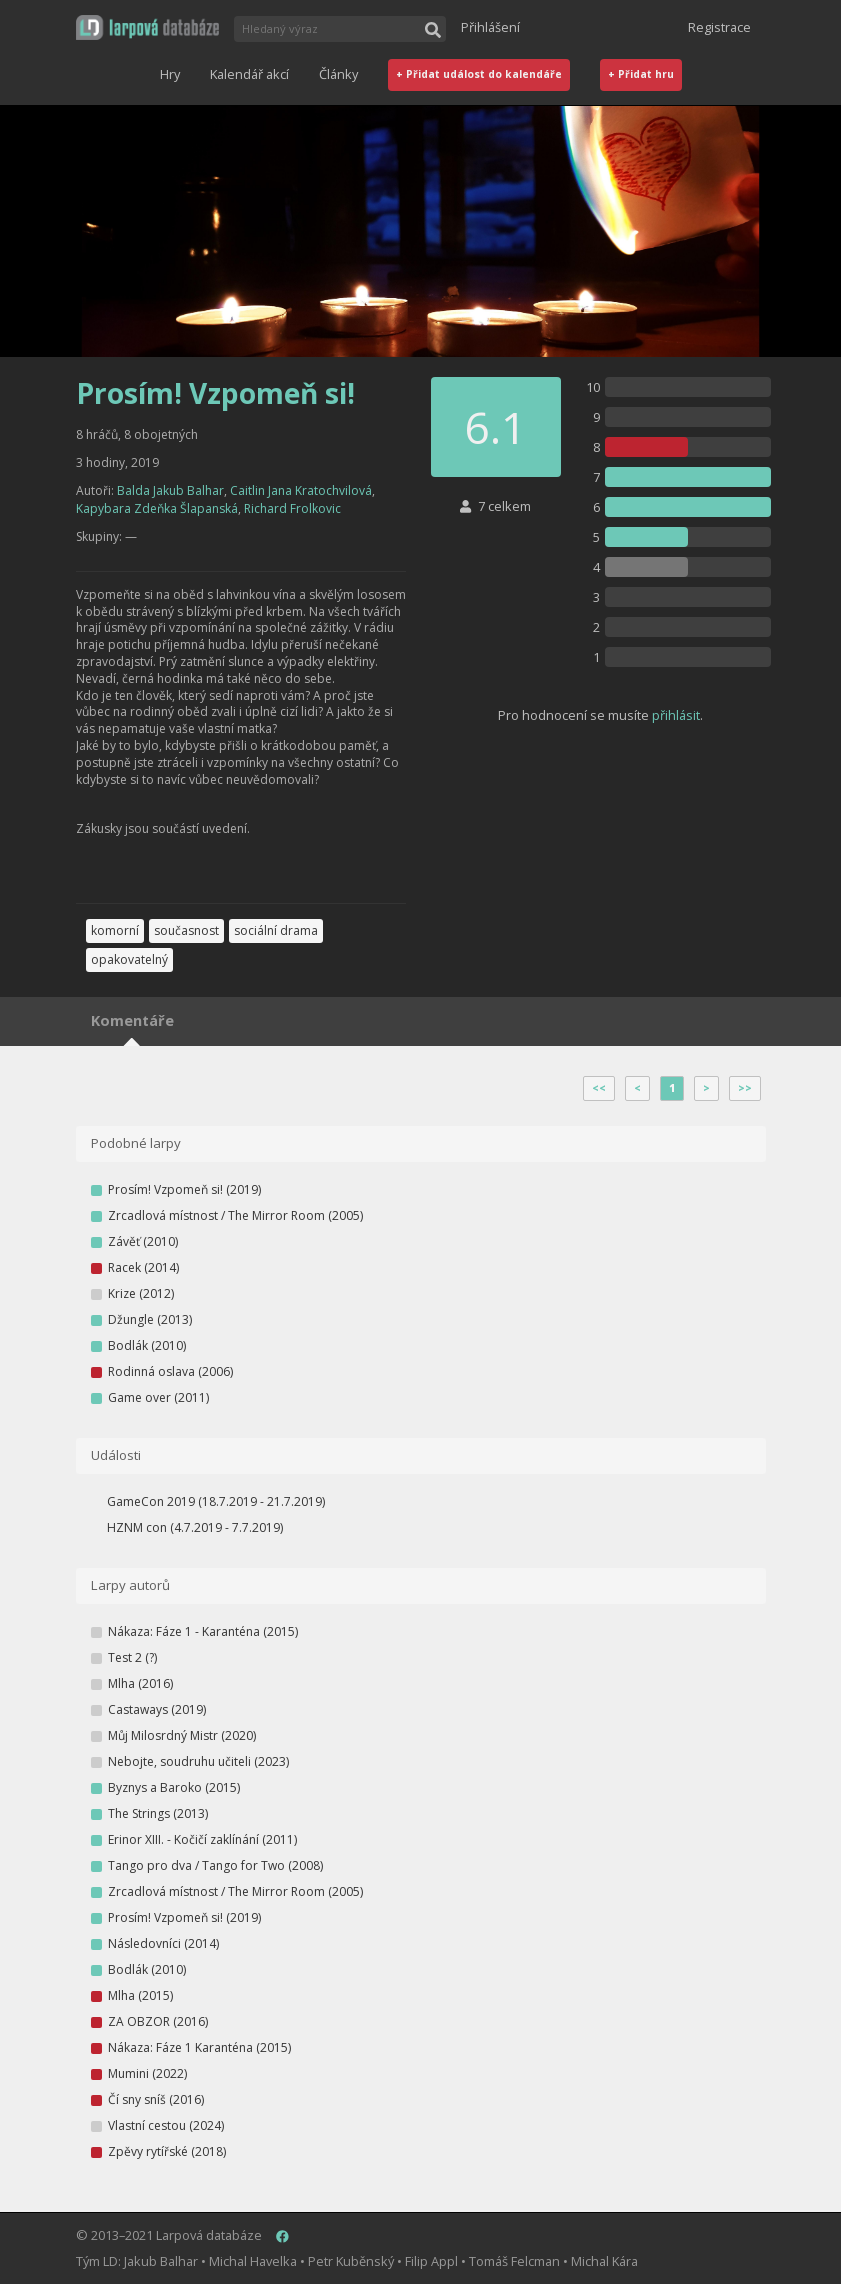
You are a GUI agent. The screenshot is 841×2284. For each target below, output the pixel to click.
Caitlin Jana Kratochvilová (301, 490)
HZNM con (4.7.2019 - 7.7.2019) (195, 1527)
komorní (115, 930)
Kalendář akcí (249, 74)
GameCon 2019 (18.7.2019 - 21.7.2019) (216, 1501)
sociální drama (276, 930)
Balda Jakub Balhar (170, 490)
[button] (147, 27)
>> (745, 1088)
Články (338, 74)
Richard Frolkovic (292, 508)
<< (599, 1088)
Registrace (719, 27)
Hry (170, 74)
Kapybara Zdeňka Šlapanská (157, 508)
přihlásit (676, 715)
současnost (186, 930)
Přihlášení (490, 27)
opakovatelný (129, 959)
